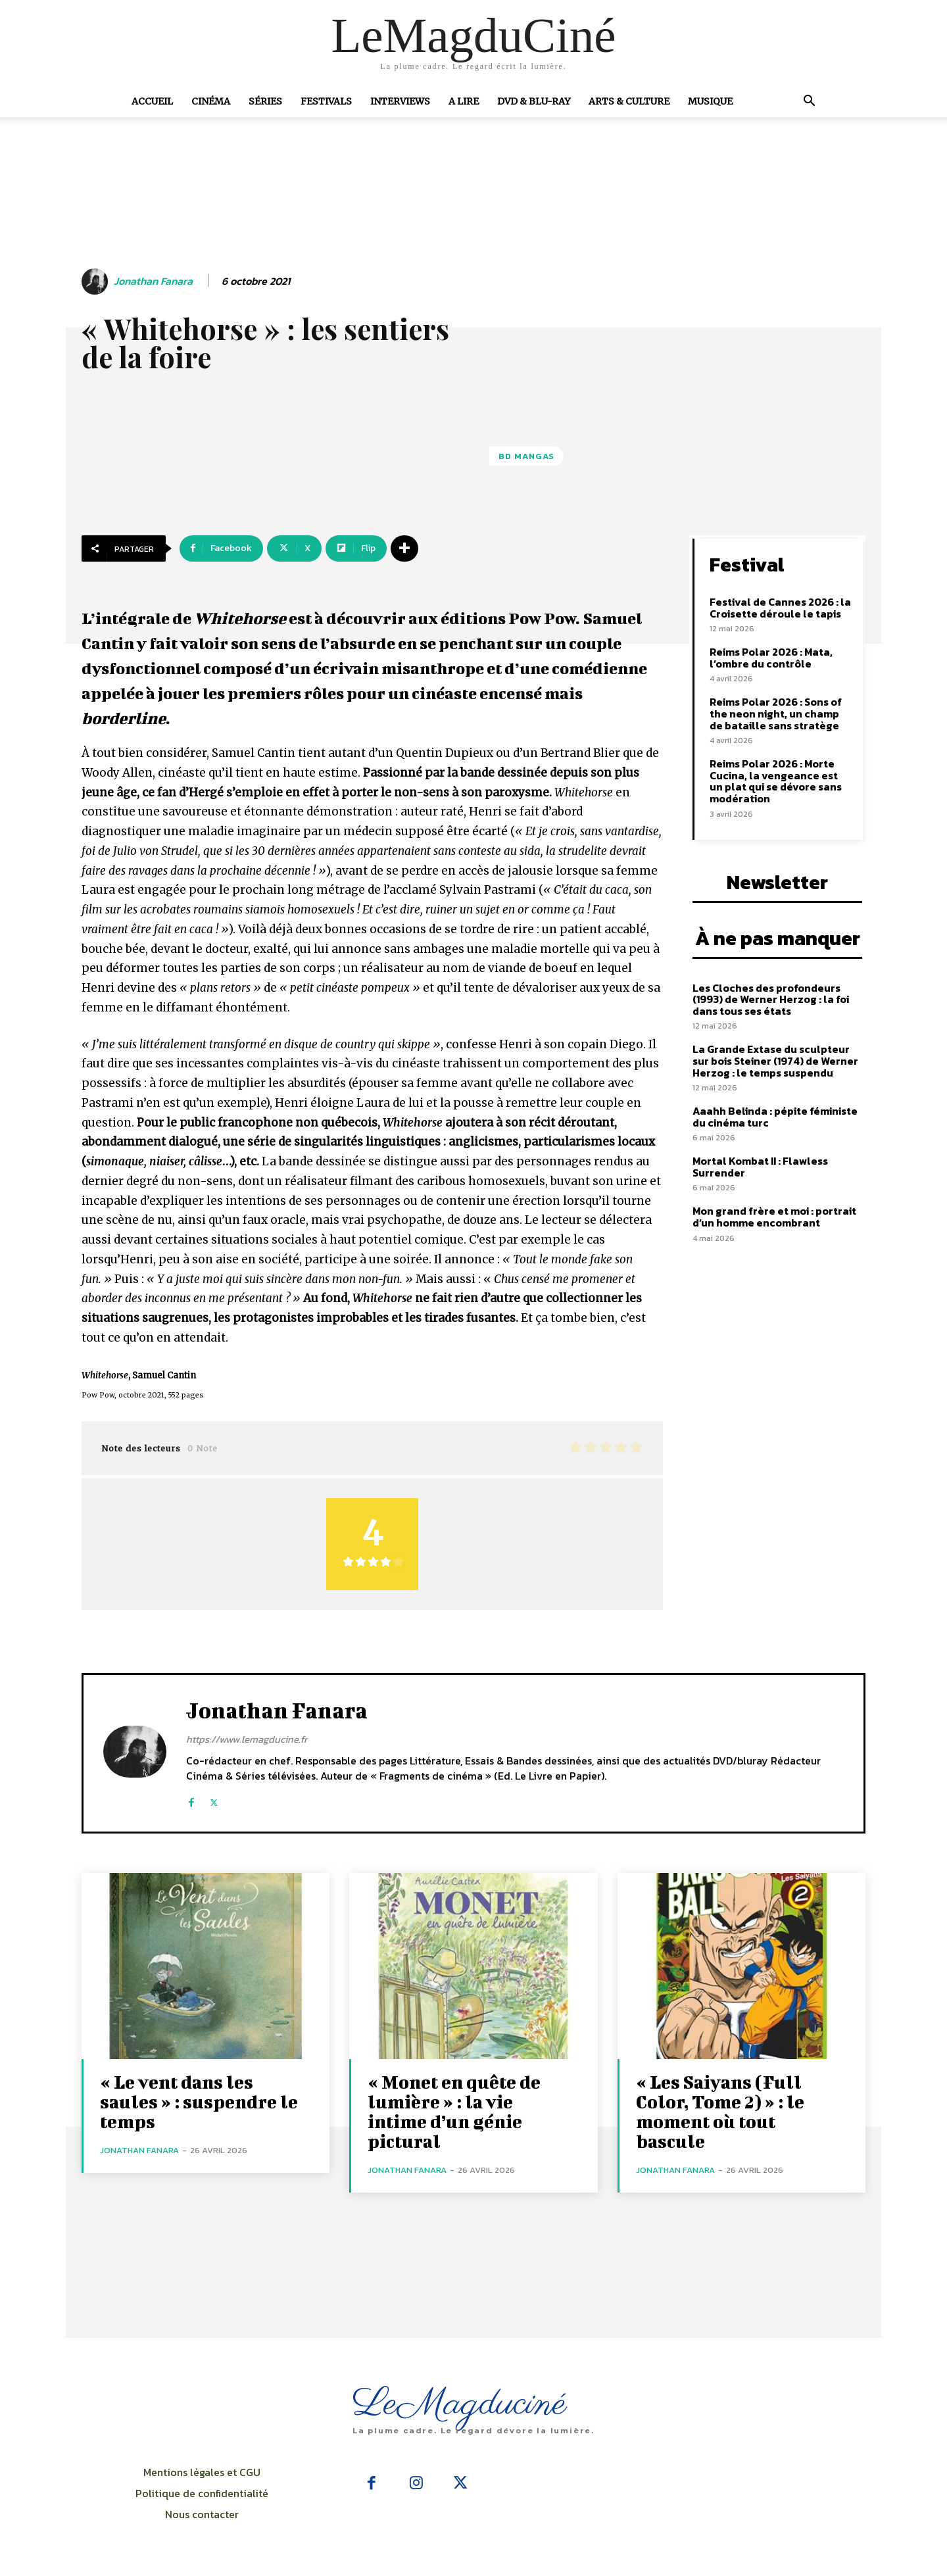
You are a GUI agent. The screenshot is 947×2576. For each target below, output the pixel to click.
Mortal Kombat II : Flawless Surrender (760, 1166)
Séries (265, 101)
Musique (710, 101)
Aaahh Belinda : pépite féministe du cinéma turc (775, 1116)
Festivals (326, 101)
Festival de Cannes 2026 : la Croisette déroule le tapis (780, 607)
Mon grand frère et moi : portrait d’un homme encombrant (774, 1216)
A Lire (464, 101)
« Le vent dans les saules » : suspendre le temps (199, 2101)
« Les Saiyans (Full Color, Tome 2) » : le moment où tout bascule (720, 2111)
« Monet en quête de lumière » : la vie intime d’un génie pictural (454, 2111)
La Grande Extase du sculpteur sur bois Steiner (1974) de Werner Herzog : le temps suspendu (775, 1060)
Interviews (400, 101)
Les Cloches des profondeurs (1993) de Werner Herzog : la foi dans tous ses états (770, 999)
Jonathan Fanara (153, 281)
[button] (809, 102)
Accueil (152, 101)
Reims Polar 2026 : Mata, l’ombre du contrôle (771, 657)
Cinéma (210, 101)
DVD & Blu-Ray (533, 101)
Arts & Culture (629, 101)
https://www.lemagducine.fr (246, 1739)
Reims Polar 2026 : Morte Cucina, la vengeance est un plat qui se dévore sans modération (776, 781)
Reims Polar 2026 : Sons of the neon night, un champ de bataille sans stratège (776, 713)
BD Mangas (526, 456)
